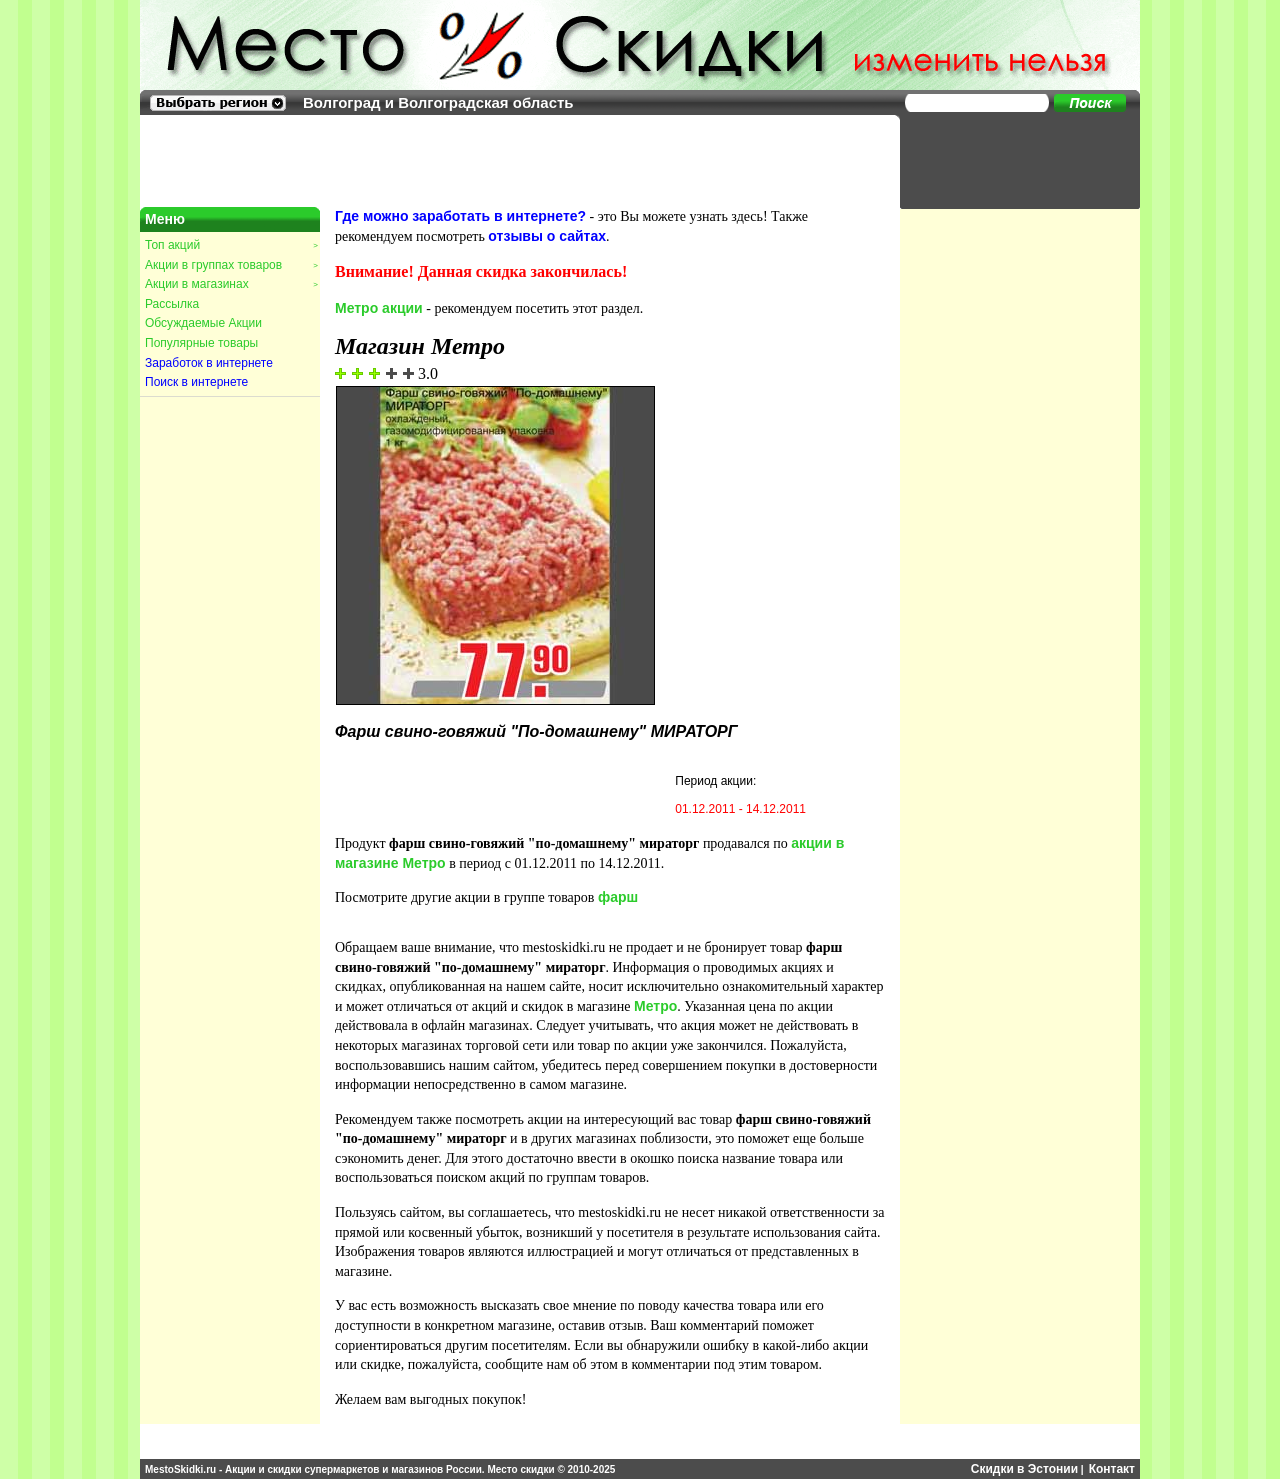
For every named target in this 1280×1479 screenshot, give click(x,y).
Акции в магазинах (231, 284)
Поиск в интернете (196, 382)
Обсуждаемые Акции (203, 323)
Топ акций (231, 245)
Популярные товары (201, 343)
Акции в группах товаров (231, 265)
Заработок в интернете (209, 363)
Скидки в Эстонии (1024, 1469)
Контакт (1112, 1469)
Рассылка (172, 304)
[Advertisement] (1010, 160)
